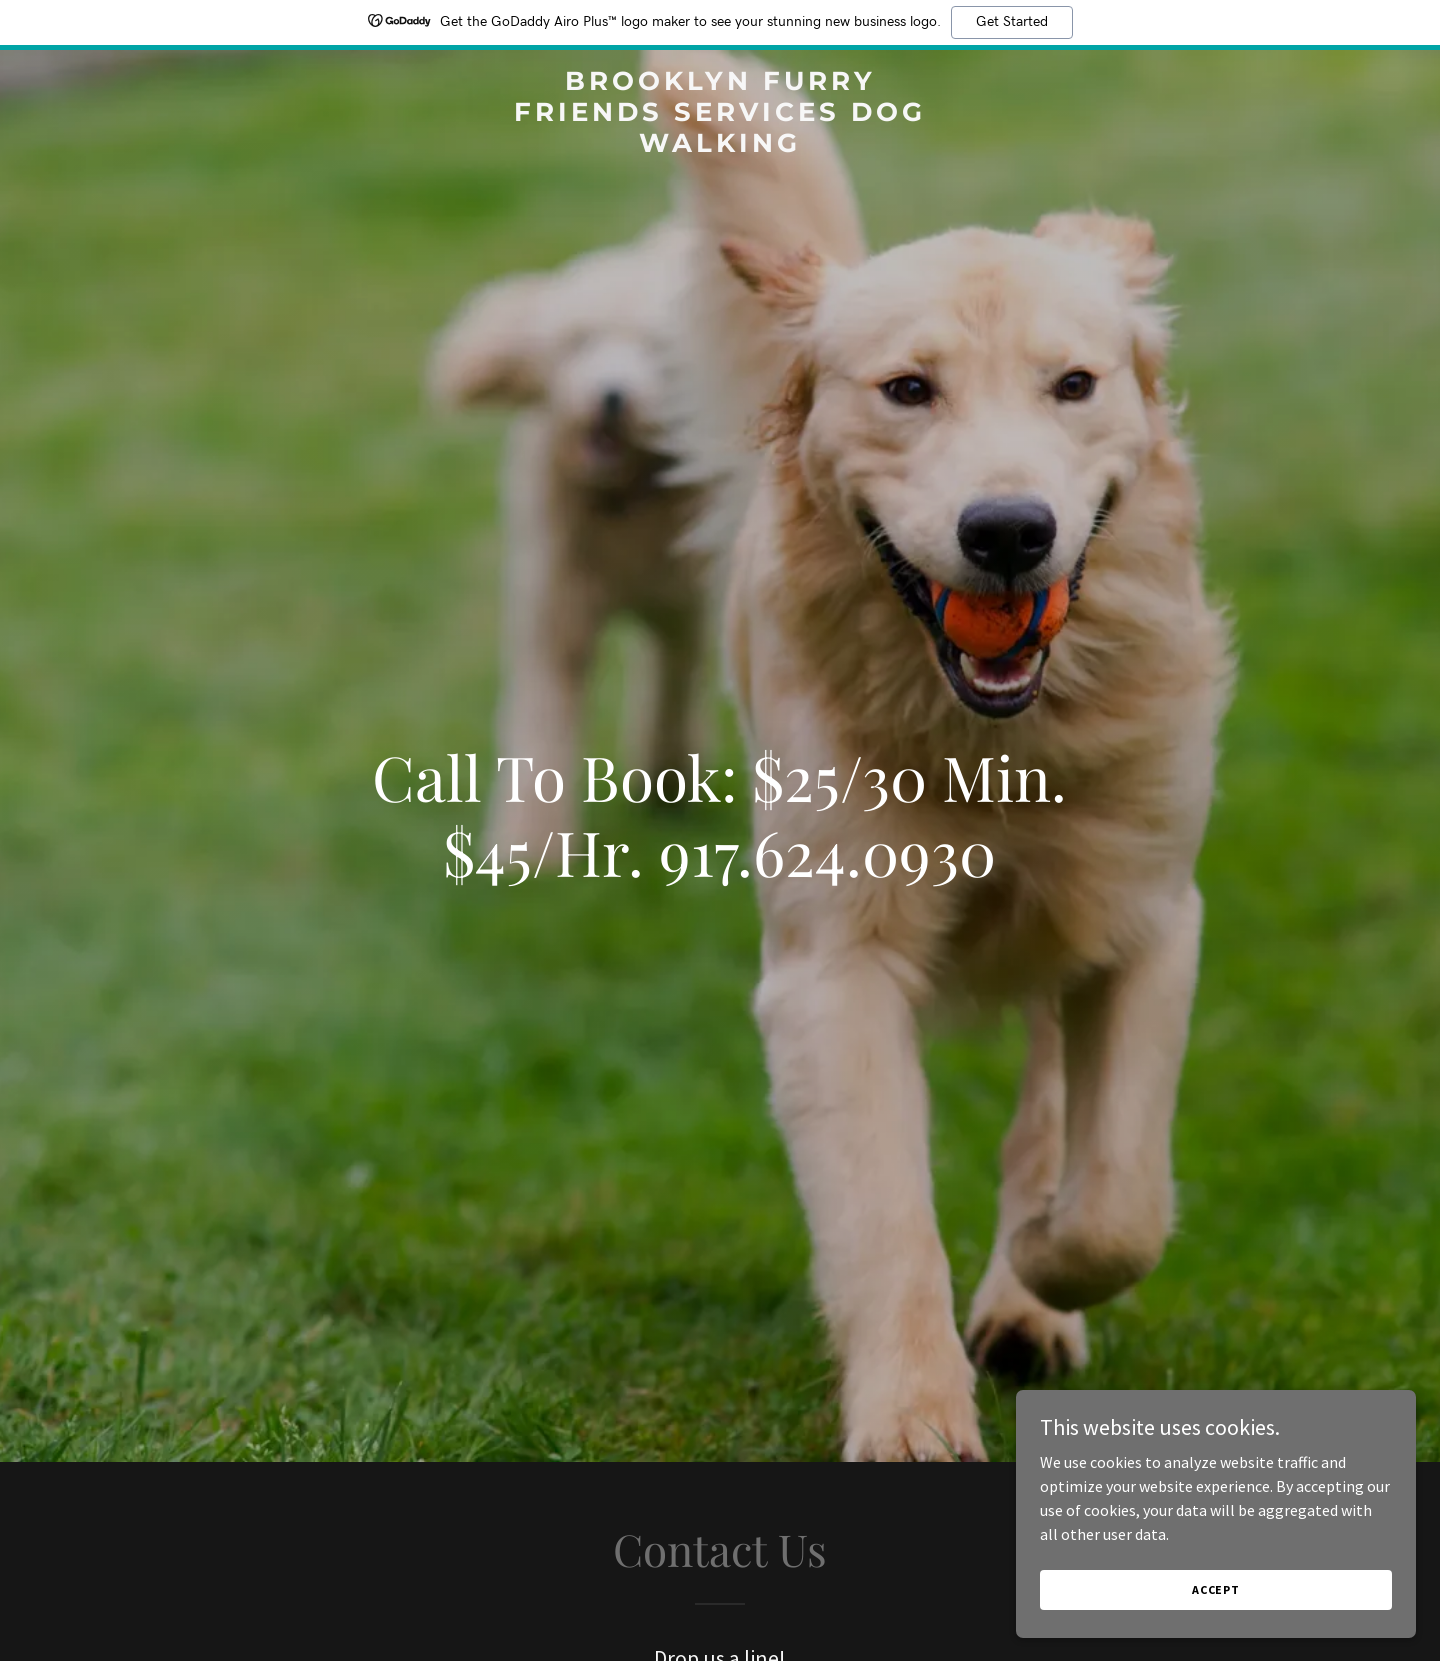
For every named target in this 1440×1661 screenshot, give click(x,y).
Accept (1216, 1603)
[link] (720, 146)
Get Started (1012, 22)
